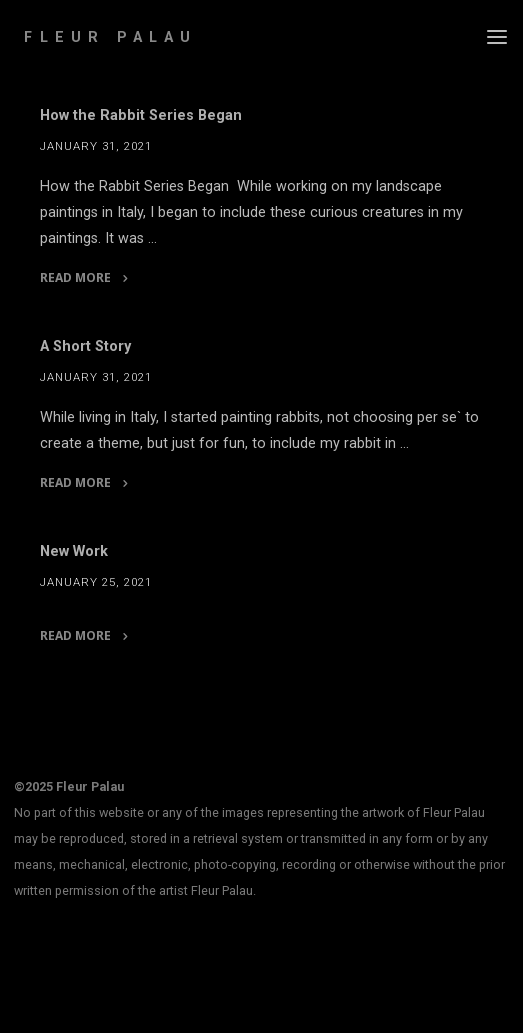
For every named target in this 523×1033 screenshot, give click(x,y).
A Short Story (85, 346)
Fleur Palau (110, 37)
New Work (74, 551)
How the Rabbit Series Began (141, 115)
